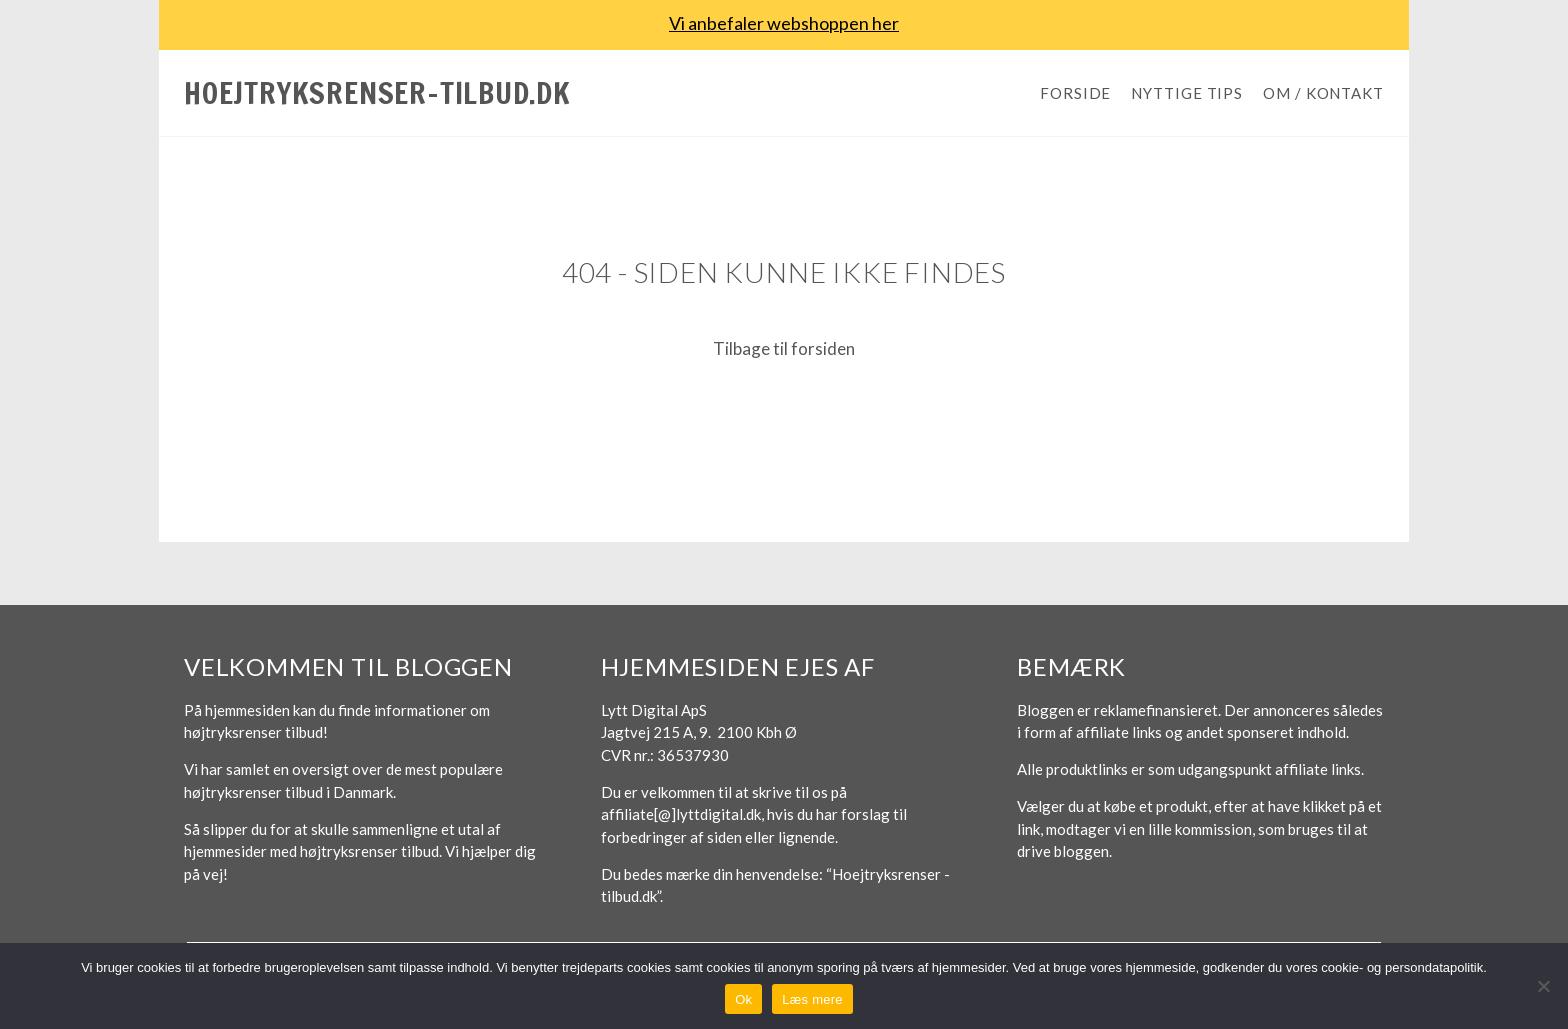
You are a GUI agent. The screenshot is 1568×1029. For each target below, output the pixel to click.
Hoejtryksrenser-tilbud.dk (377, 92)
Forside (1075, 93)
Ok (743, 999)
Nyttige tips (1187, 93)
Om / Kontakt (1323, 93)
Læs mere (812, 999)
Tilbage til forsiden (784, 348)
